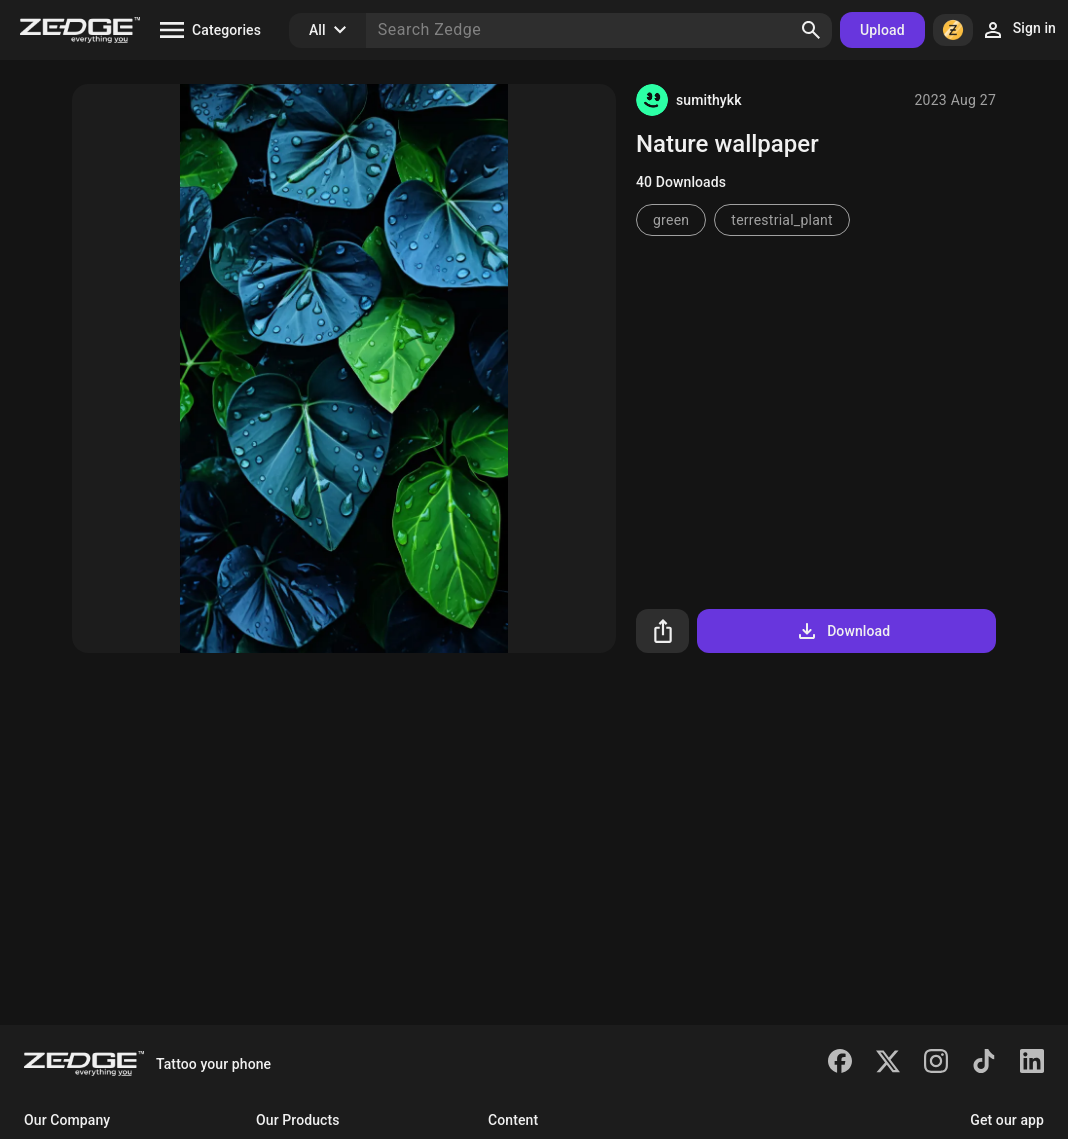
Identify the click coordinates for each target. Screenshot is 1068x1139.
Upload (882, 30)
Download (842, 631)
